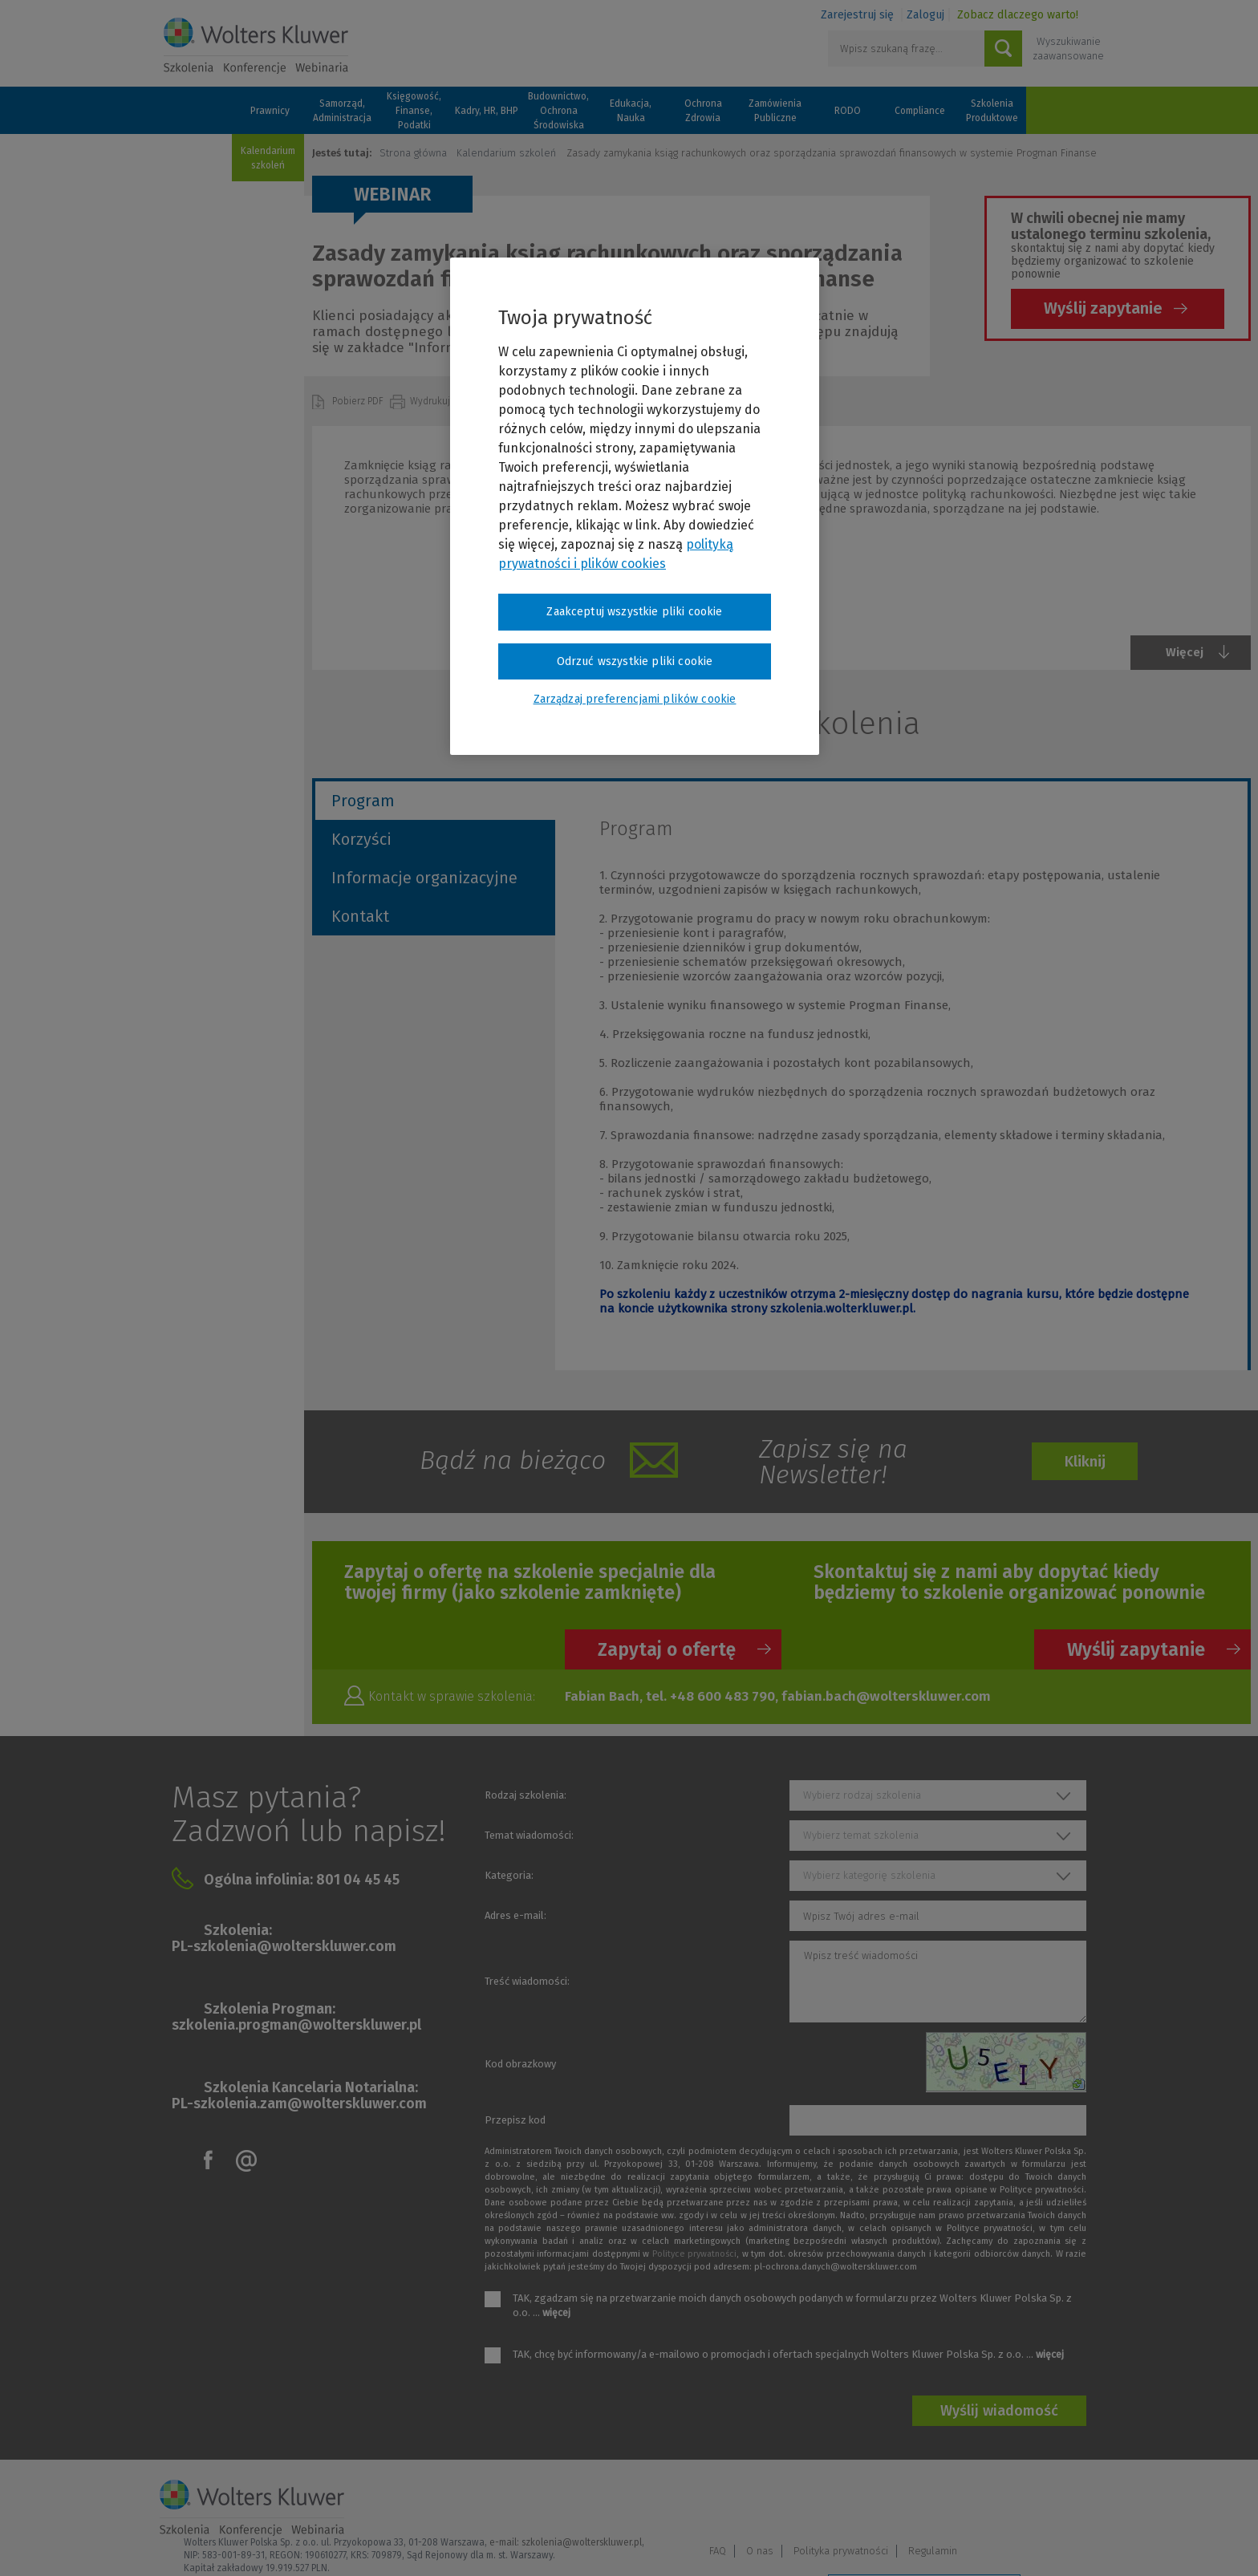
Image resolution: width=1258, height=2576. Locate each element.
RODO (847, 110)
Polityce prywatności (694, 2254)
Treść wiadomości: (527, 1981)
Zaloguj (925, 15)
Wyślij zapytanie (1103, 308)
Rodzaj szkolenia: (525, 1795)
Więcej (1184, 652)
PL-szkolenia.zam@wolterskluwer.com (299, 2103)
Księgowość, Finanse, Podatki (414, 111)
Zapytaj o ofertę (667, 1649)
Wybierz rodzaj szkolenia (862, 1795)
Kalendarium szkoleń (268, 158)
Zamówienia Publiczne (775, 111)
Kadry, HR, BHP (486, 110)
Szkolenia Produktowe (992, 111)
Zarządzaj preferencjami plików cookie (924, 2542)
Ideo (1087, 2542)
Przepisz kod (515, 2120)
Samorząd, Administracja (342, 111)
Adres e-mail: (515, 1915)
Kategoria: (509, 1875)
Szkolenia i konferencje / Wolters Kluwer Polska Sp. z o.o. (256, 45)
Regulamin (1065, 2501)
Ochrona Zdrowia (703, 111)
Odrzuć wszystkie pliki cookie (635, 661)
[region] (634, 506)
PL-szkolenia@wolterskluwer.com (284, 1946)
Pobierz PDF (359, 401)
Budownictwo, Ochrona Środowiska (558, 111)
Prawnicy (270, 110)
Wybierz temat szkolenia (861, 1835)
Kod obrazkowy (520, 2064)
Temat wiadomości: (529, 1835)
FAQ (850, 2501)
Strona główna (413, 153)
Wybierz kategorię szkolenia (869, 1875)
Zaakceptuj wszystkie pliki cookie (634, 612)
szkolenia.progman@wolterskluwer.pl (296, 2025)
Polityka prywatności (974, 2501)
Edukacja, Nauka (630, 111)
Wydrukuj (431, 401)
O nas (893, 2501)
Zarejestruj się (857, 15)
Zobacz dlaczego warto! (1017, 15)
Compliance (920, 110)
